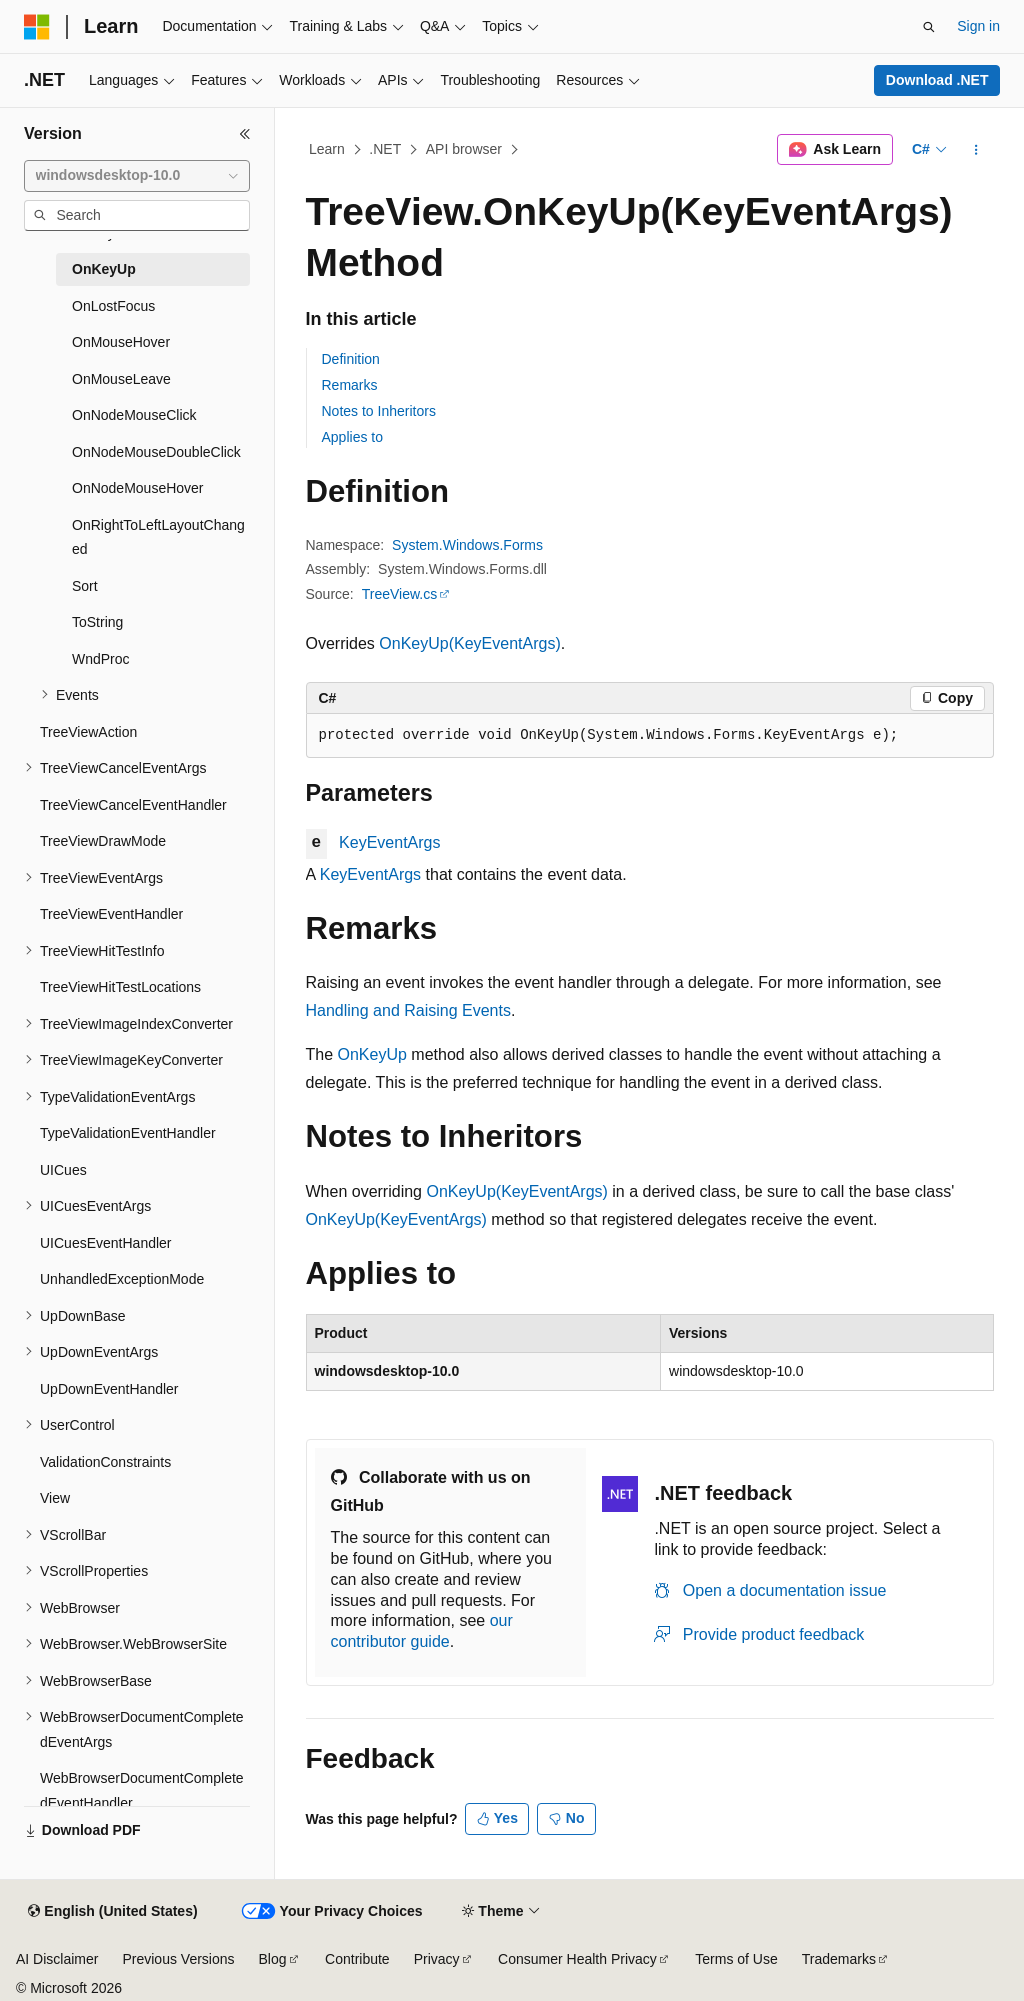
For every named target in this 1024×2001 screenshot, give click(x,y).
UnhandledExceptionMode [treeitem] (122, 1279)
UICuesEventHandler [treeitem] (106, 1243)
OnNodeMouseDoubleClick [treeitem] (156, 452)
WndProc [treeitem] (101, 659)
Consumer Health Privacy (577, 1959)
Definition (351, 359)
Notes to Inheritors (379, 411)
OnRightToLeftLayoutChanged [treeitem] (158, 537)
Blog (273, 1959)
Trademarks (839, 1959)
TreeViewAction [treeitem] (88, 732)
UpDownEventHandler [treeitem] (109, 1389)
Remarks (350, 385)
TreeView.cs (399, 594)
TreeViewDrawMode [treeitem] (103, 841)
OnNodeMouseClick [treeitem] (134, 415)
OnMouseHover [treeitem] (121, 342)
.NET (385, 149)
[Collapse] (245, 134)
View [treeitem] (55, 1498)
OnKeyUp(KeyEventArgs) (469, 643)
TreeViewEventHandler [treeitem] (111, 914)
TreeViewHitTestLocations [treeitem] (120, 987)
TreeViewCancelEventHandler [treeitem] (133, 805)
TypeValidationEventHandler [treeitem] (128, 1133)
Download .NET (937, 80)
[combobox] (137, 176)
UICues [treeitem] (63, 1170)
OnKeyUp (372, 1054)
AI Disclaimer (57, 1959)
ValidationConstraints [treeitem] (105, 1462)
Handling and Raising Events (408, 1010)
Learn (327, 149)
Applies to (352, 437)
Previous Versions (178, 1959)
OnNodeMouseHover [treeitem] (138, 488)
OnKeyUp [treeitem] (104, 269)
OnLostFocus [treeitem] (113, 306)
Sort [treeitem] (85, 586)
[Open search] (929, 27)
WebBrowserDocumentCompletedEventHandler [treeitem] (142, 1790)
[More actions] (975, 150)
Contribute (357, 1959)
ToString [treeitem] (97, 622)
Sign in (978, 26)
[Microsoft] (37, 27)
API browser (464, 149)
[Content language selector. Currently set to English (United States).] (112, 1912)
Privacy (437, 1959)
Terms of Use (736, 1959)
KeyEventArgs (389, 842)
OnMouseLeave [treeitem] (121, 379)
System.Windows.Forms (467, 545)
